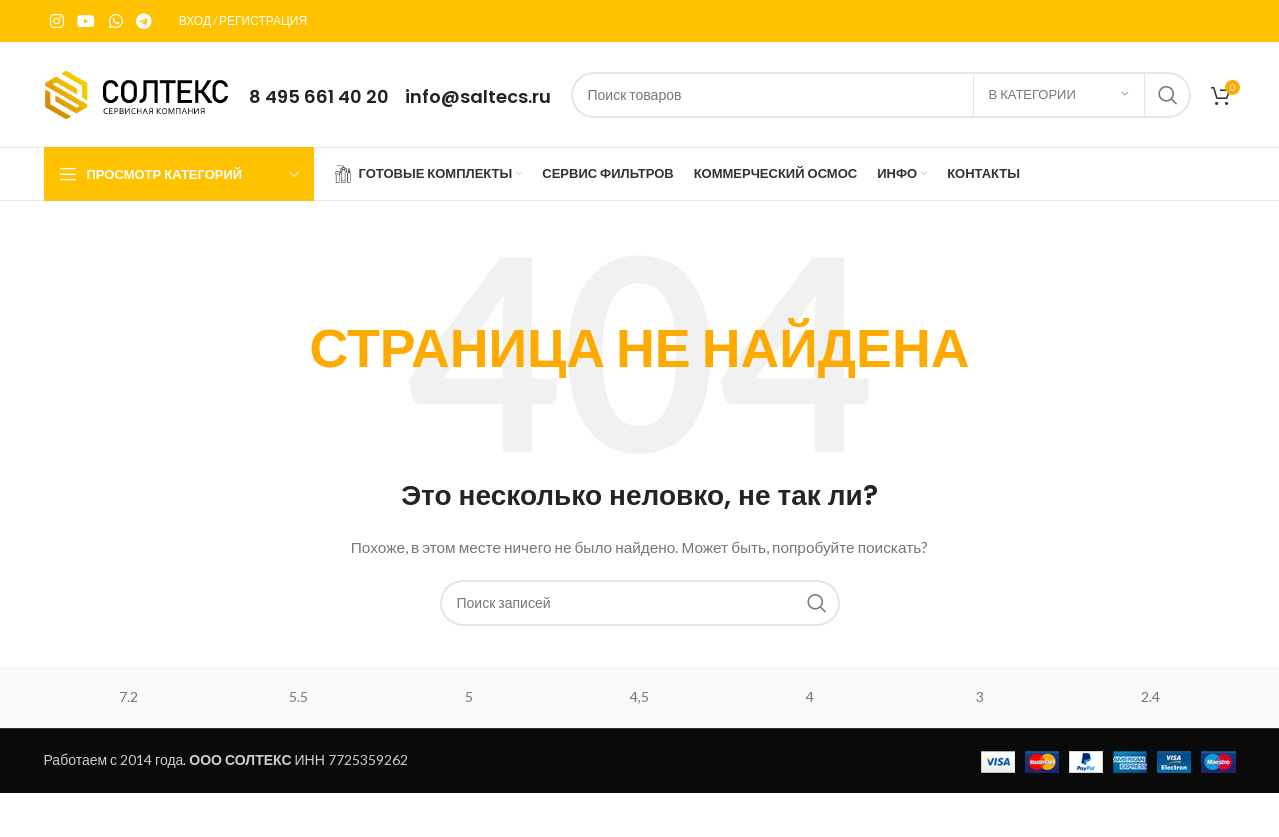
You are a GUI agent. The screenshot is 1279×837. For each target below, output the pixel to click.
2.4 (1150, 696)
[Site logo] (136, 92)
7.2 (128, 696)
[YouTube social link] (86, 21)
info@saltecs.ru (478, 96)
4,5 (639, 696)
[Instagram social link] (57, 21)
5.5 (298, 696)
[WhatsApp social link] (115, 21)
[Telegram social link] (143, 21)
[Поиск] (881, 95)
